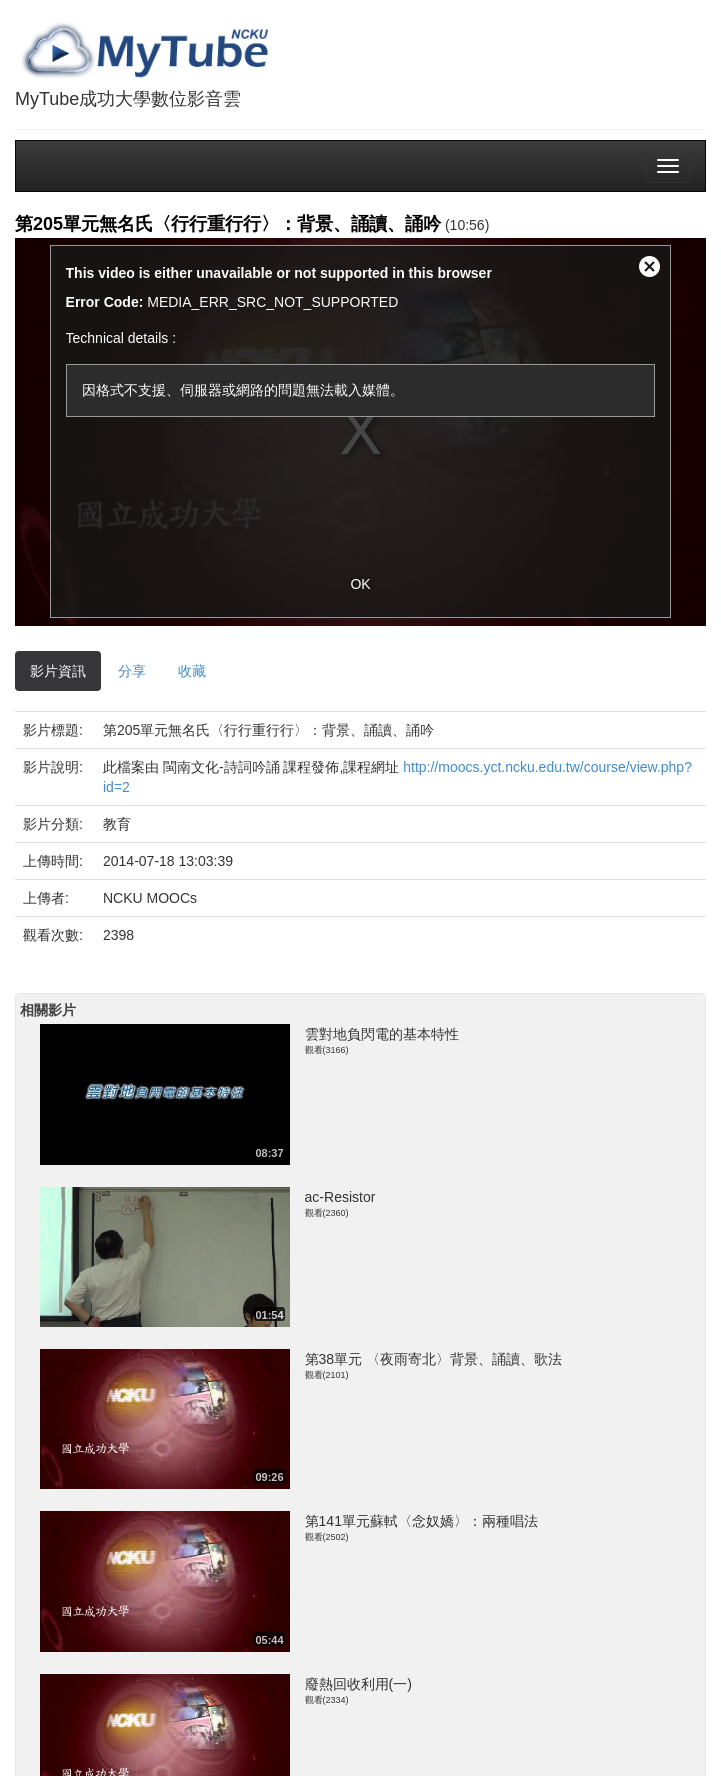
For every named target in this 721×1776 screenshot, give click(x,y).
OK (360, 584)
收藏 (192, 671)
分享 (132, 671)
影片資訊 (58, 671)
